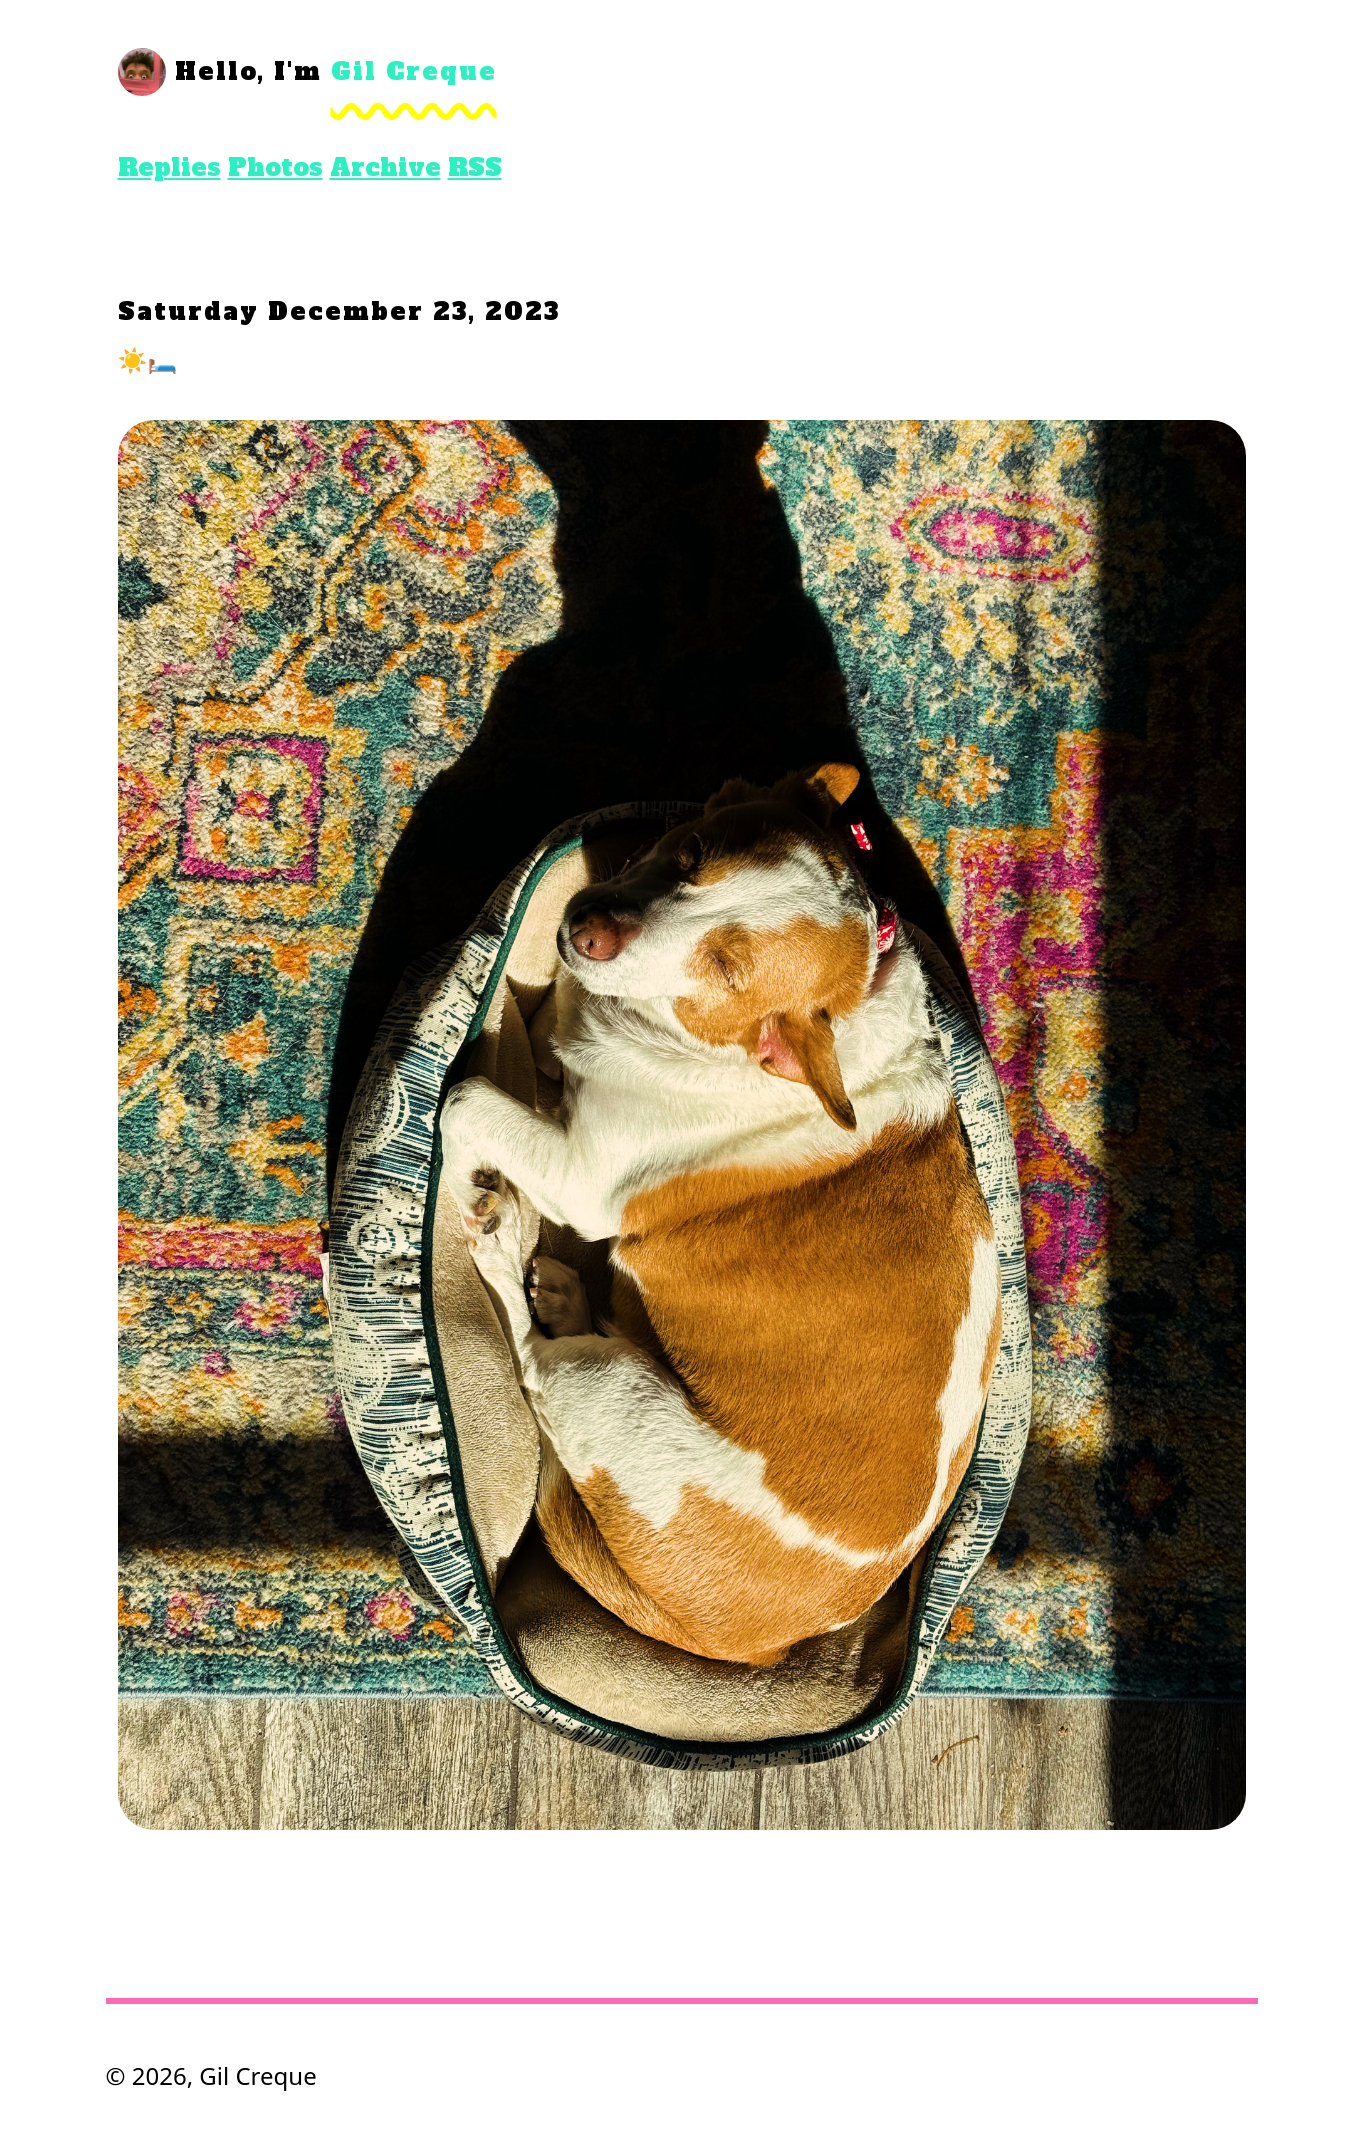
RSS (475, 167)
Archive (385, 167)
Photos (275, 167)
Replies (169, 167)
